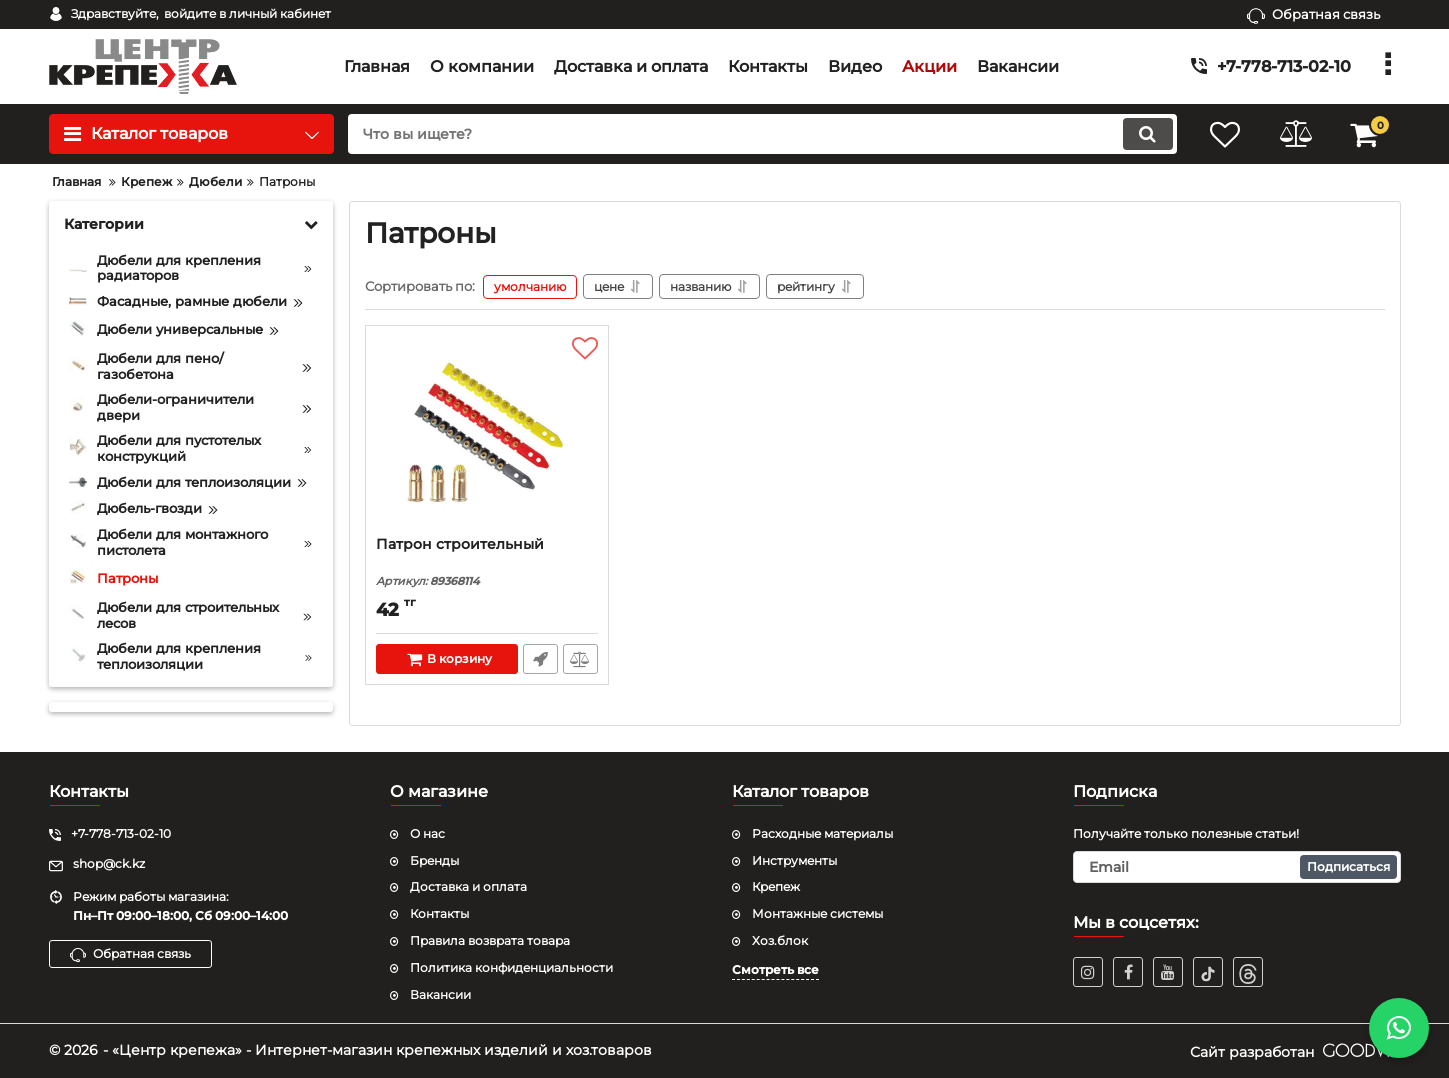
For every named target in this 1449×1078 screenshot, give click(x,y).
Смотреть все (775, 969)
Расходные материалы (822, 833)
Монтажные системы (817, 913)
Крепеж (776, 886)
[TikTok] (1208, 972)
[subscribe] (1237, 867)
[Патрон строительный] (487, 436)
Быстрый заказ (540, 659)
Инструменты (794, 860)
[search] (762, 134)
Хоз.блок (780, 940)
